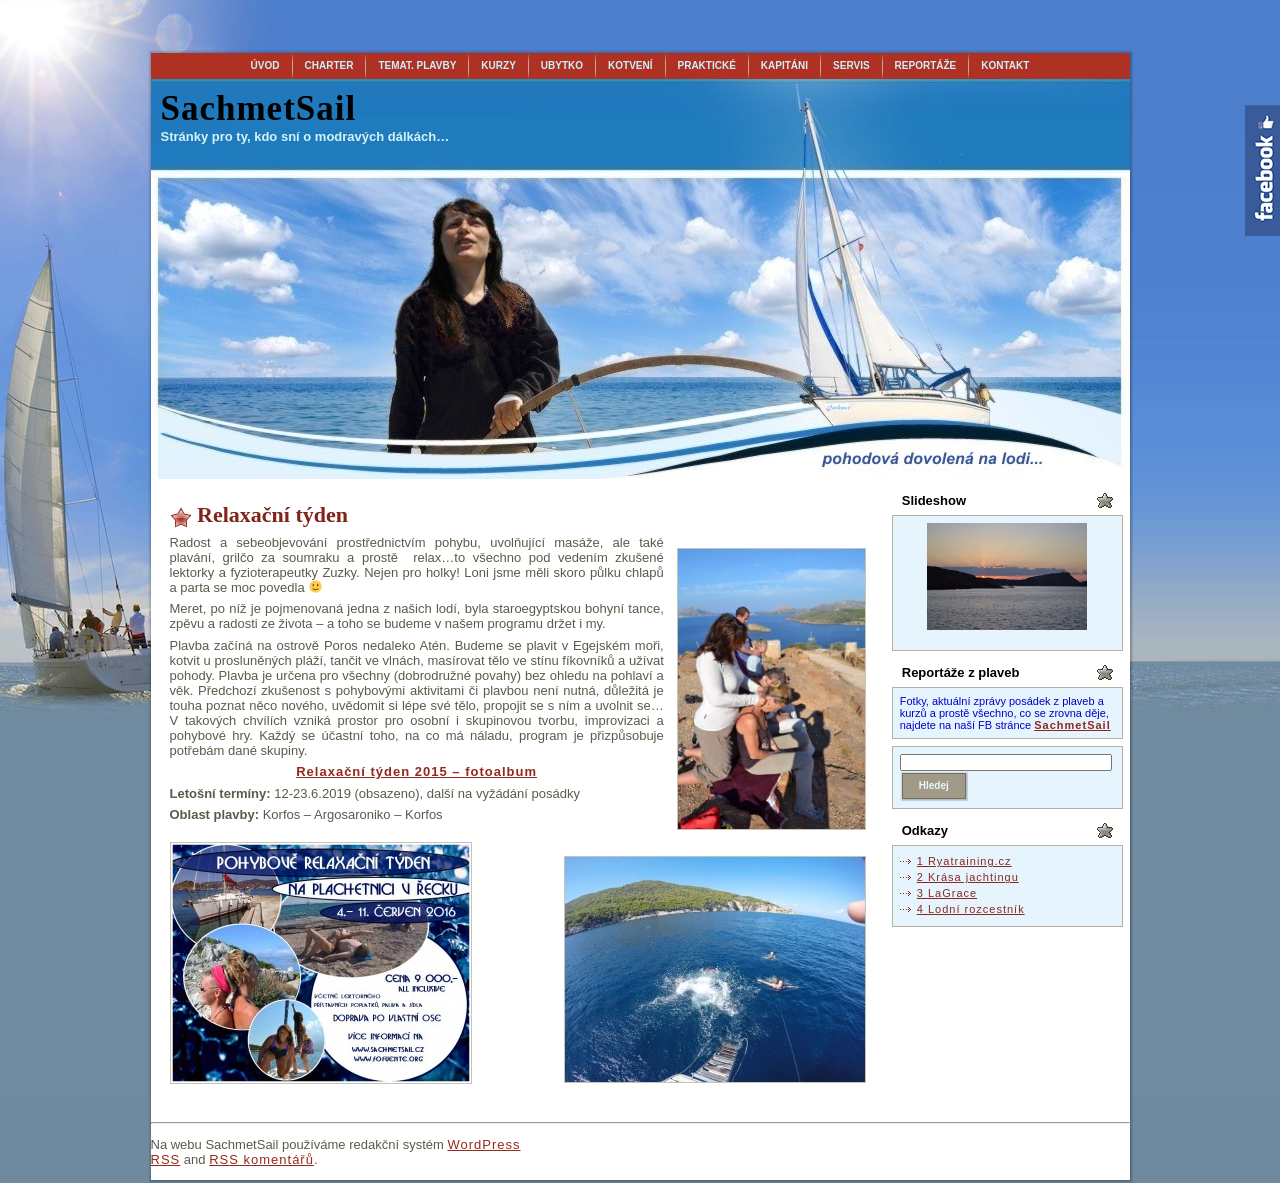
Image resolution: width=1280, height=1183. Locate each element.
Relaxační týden (272, 514)
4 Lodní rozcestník (971, 909)
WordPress (483, 1144)
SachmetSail (259, 108)
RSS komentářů (261, 1159)
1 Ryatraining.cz (964, 861)
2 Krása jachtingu (968, 877)
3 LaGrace (947, 893)
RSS (166, 1159)
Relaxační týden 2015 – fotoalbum (416, 771)
